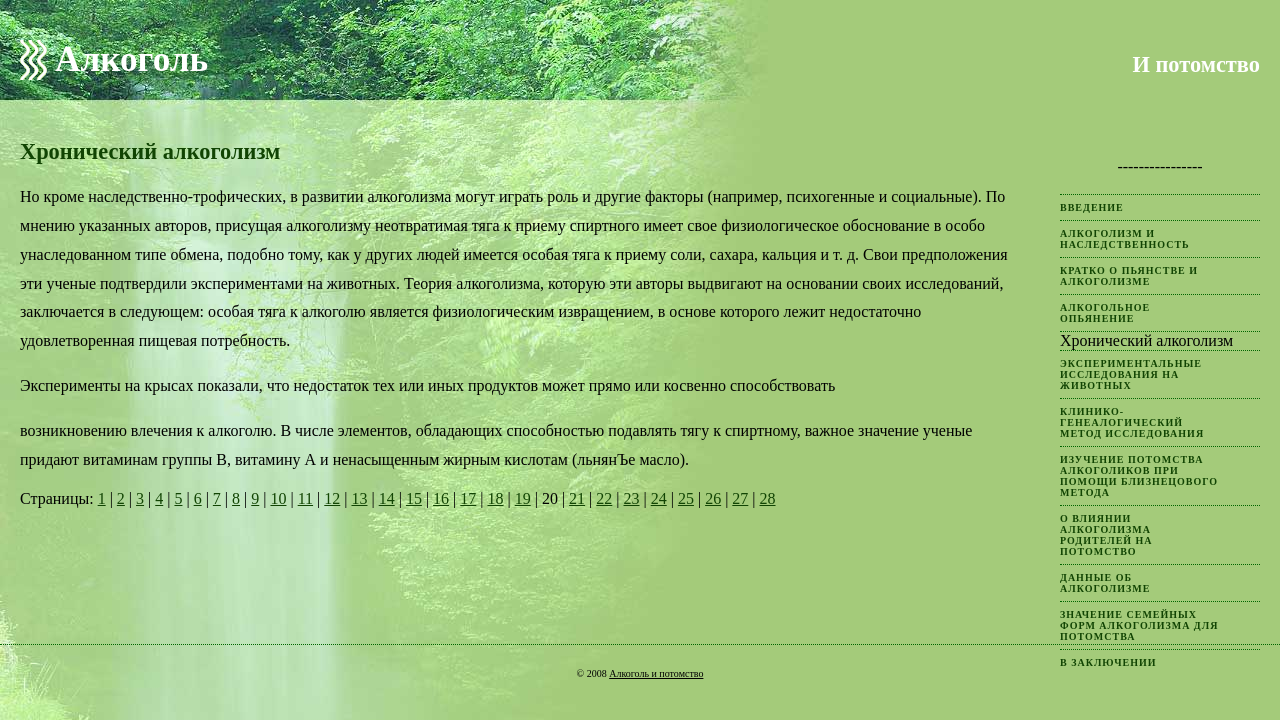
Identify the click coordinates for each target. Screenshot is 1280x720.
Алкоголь (131, 59)
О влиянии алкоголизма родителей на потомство (1106, 535)
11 (305, 498)
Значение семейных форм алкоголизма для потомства (1139, 625)
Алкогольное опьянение (1105, 313)
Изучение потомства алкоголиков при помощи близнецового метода (1139, 476)
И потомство (1196, 64)
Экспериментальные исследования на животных (1131, 374)
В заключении (1108, 662)
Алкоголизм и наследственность (1125, 239)
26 (713, 498)
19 (523, 498)
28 (768, 498)
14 (387, 498)
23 (632, 498)
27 (740, 498)
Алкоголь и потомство (656, 673)
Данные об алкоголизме (1105, 583)
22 (604, 498)
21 (577, 498)
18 (496, 498)
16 (441, 498)
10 (278, 498)
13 (359, 498)
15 (414, 498)
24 (659, 498)
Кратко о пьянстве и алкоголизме (1129, 276)
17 (468, 498)
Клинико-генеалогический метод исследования (1132, 422)
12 (332, 498)
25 (686, 498)
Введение (1092, 207)
